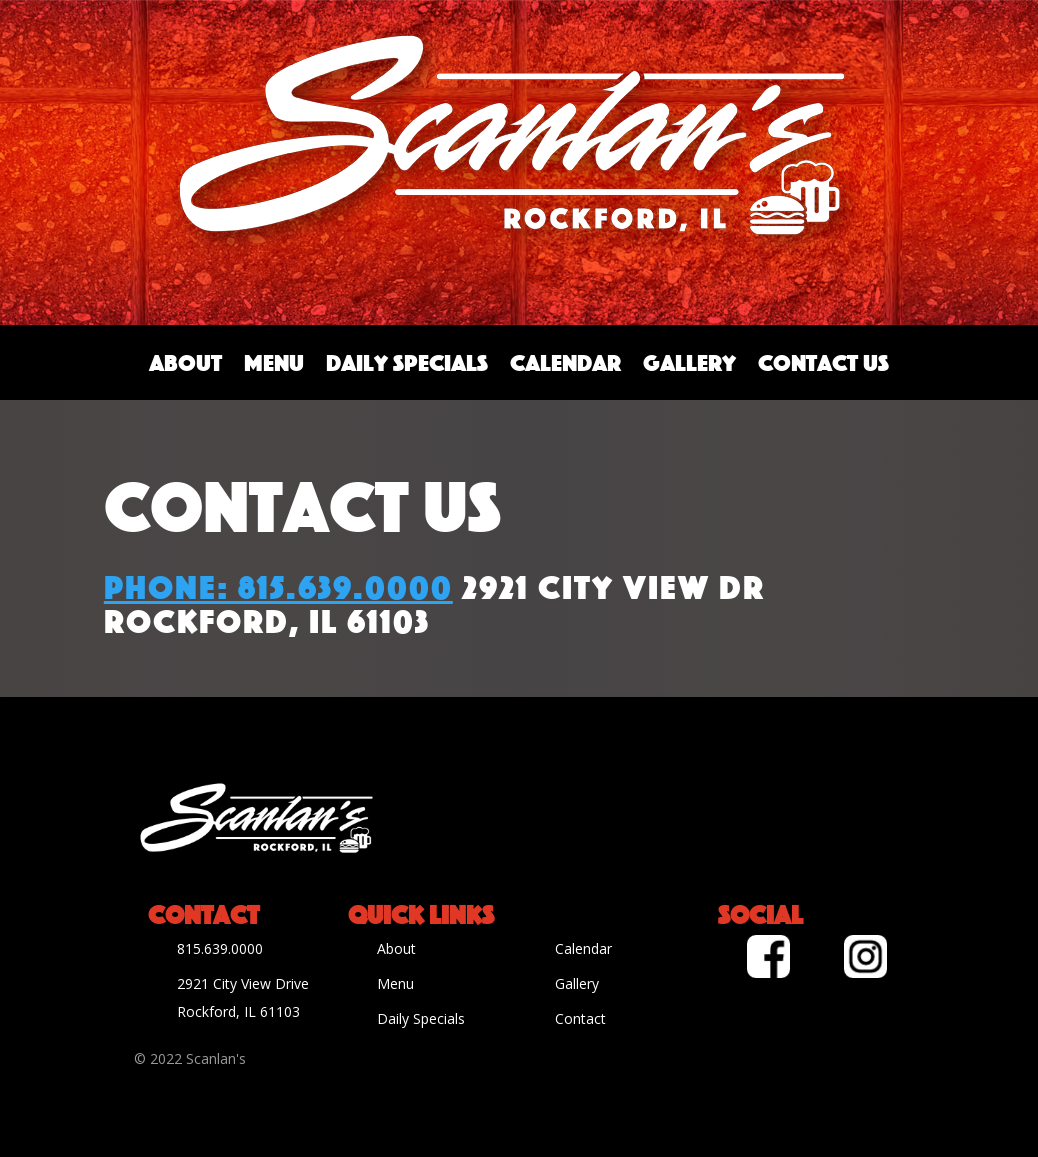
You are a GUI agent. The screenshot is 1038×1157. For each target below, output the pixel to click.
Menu (274, 362)
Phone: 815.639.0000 (278, 584)
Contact (580, 1018)
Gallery (689, 362)
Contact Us (823, 362)
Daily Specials (407, 362)
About (185, 362)
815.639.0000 (220, 948)
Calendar (565, 362)
